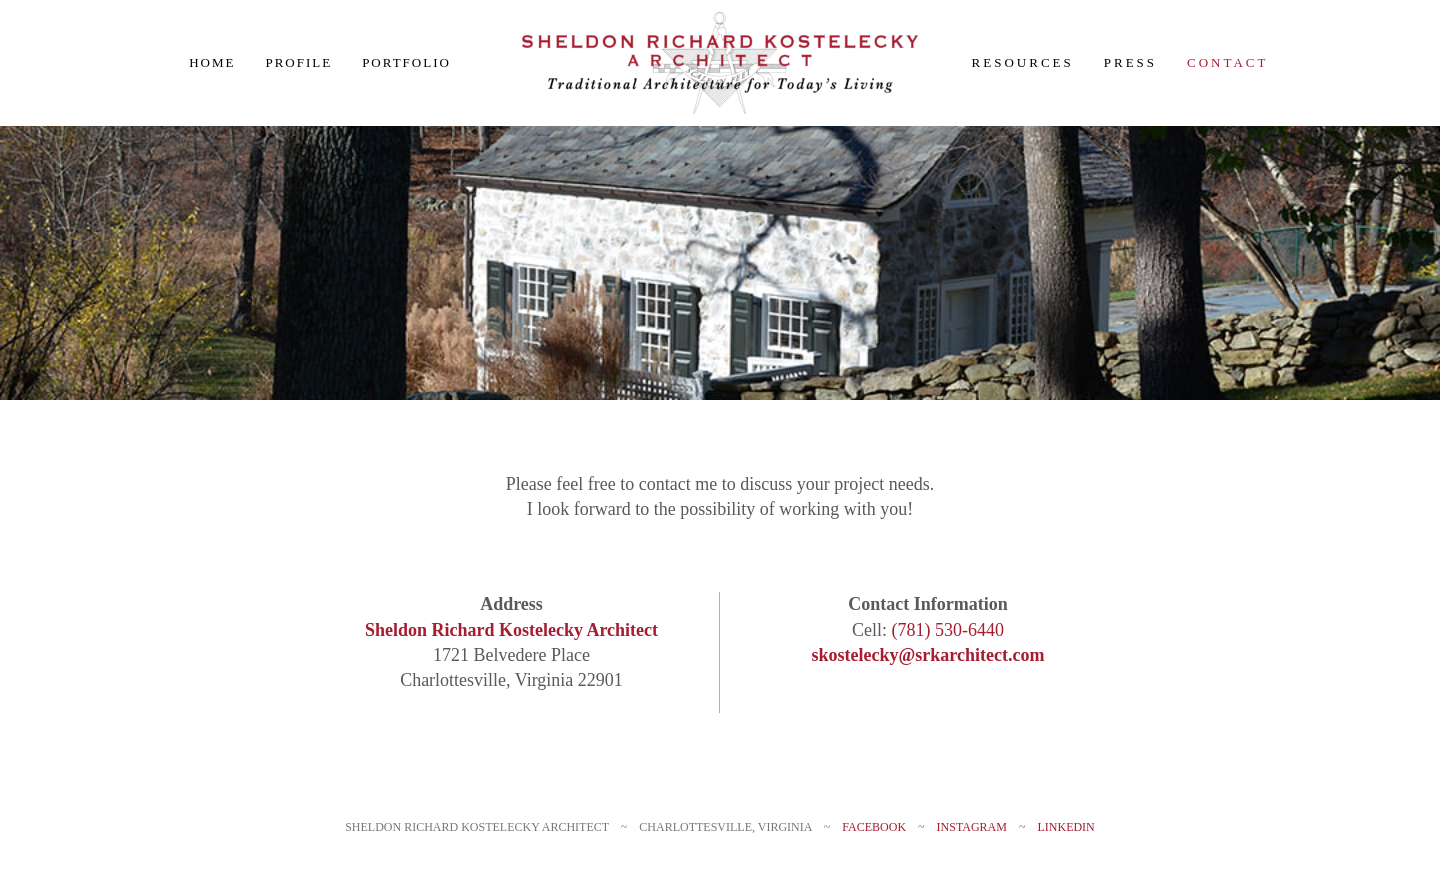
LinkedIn (1065, 827)
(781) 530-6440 (948, 630)
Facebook (874, 827)
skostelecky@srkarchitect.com (928, 655)
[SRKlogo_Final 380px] (720, 19)
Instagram (972, 827)
